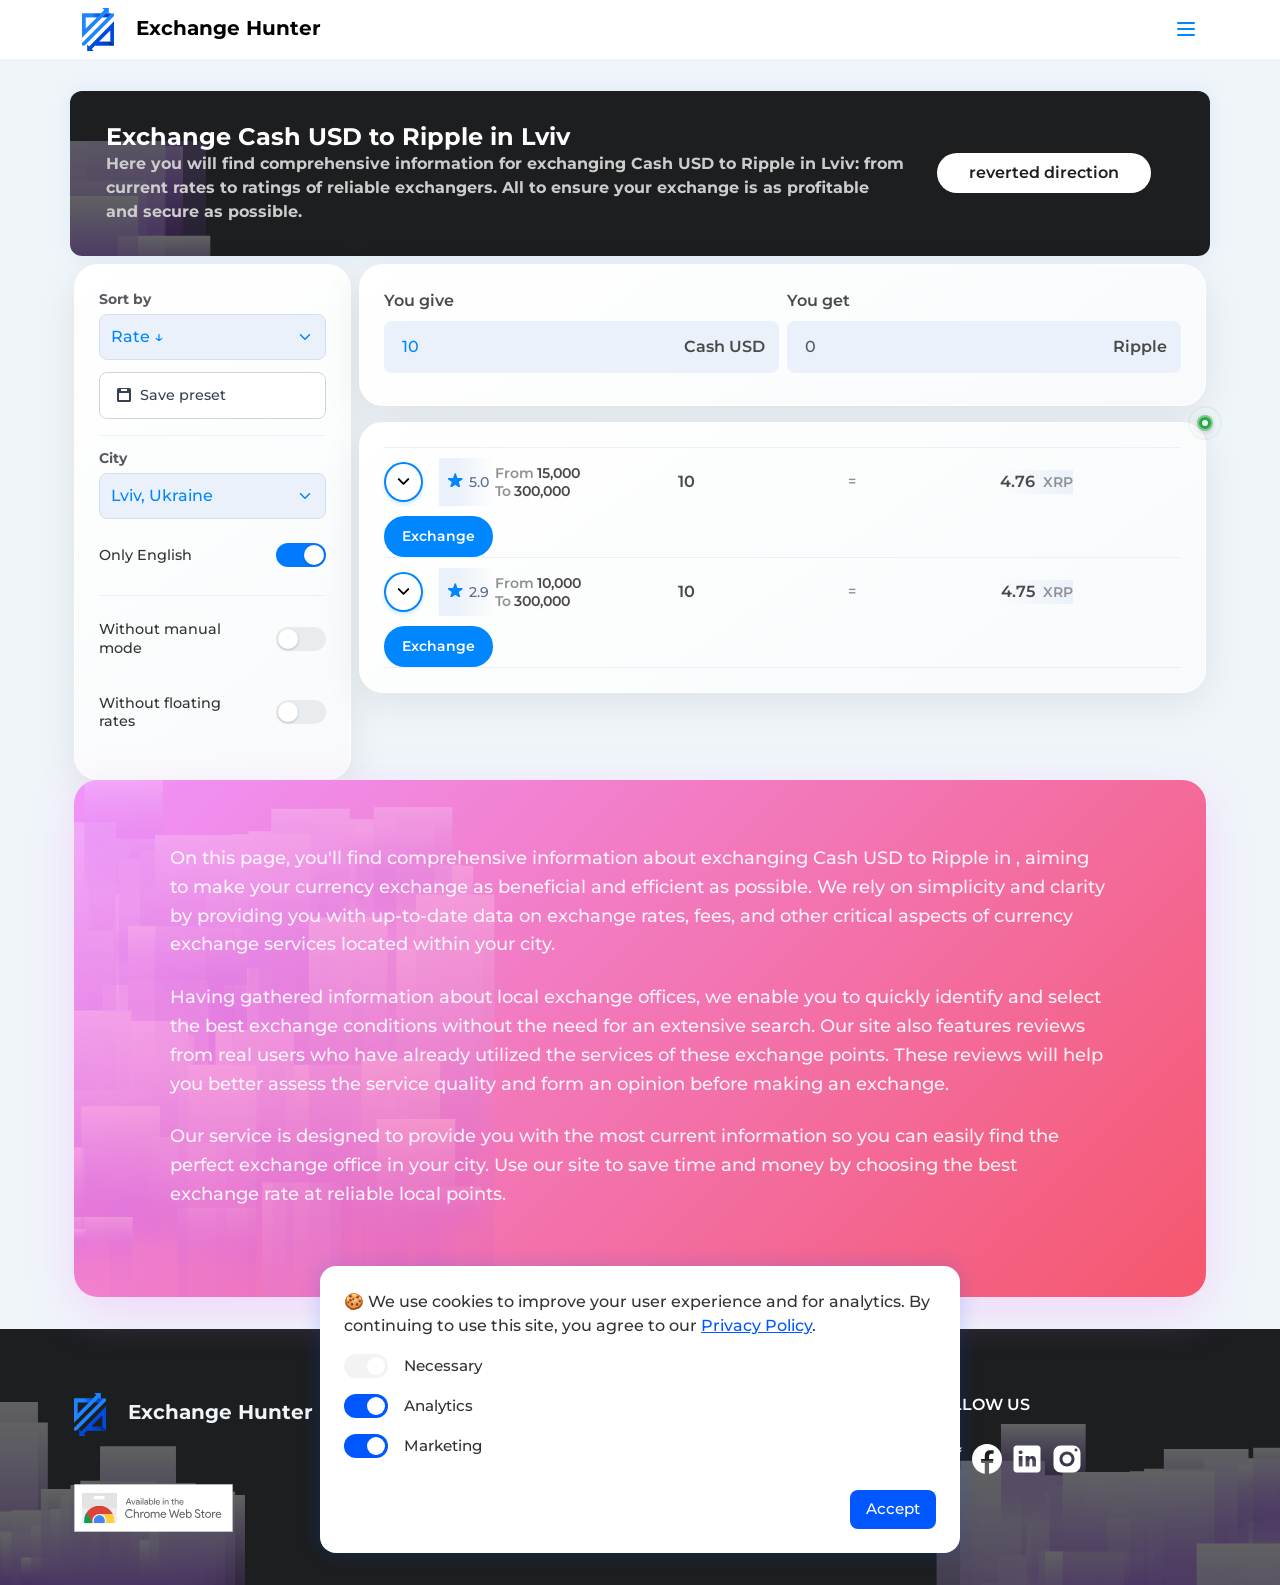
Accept (893, 1508)
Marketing (443, 1445)
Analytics (438, 1405)
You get (818, 300)
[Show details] (403, 482)
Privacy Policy (756, 1325)
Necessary (443, 1365)
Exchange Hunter (201, 28)
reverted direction (1044, 172)
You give (419, 300)
